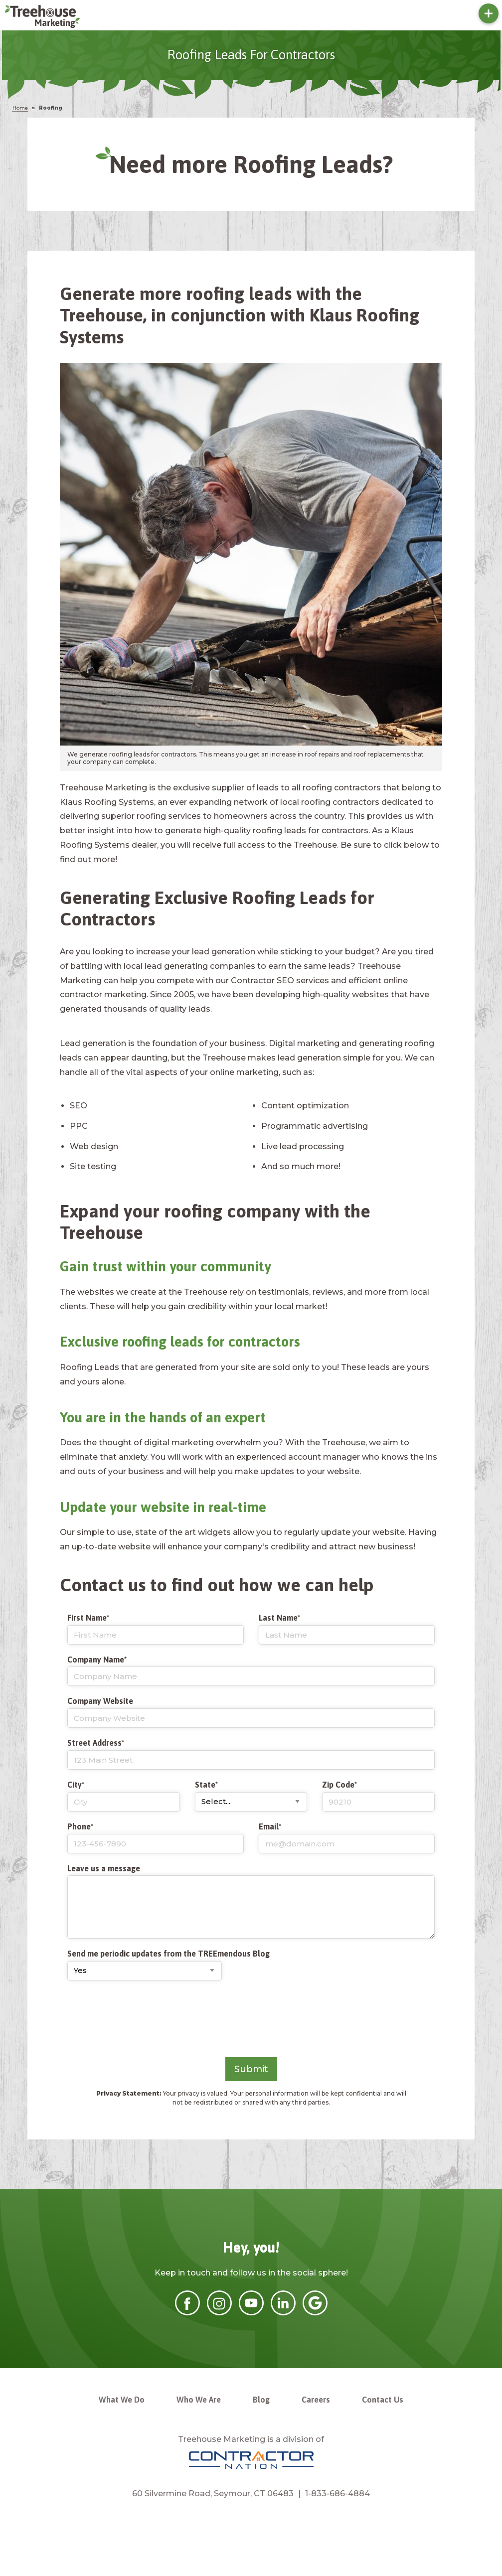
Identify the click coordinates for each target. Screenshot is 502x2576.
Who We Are (198, 2399)
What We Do (122, 2399)
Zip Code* (378, 1796)
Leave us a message (103, 1868)
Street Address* (251, 1754)
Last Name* (347, 1629)
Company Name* (251, 1670)
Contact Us (382, 2399)
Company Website (251, 1712)
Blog (261, 2399)
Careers (316, 2399)
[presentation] (143, 2017)
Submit (251, 2069)
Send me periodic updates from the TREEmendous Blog (168, 1953)
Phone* (155, 1837)
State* (251, 1796)
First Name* (155, 1629)
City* (123, 1796)
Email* (347, 1837)
